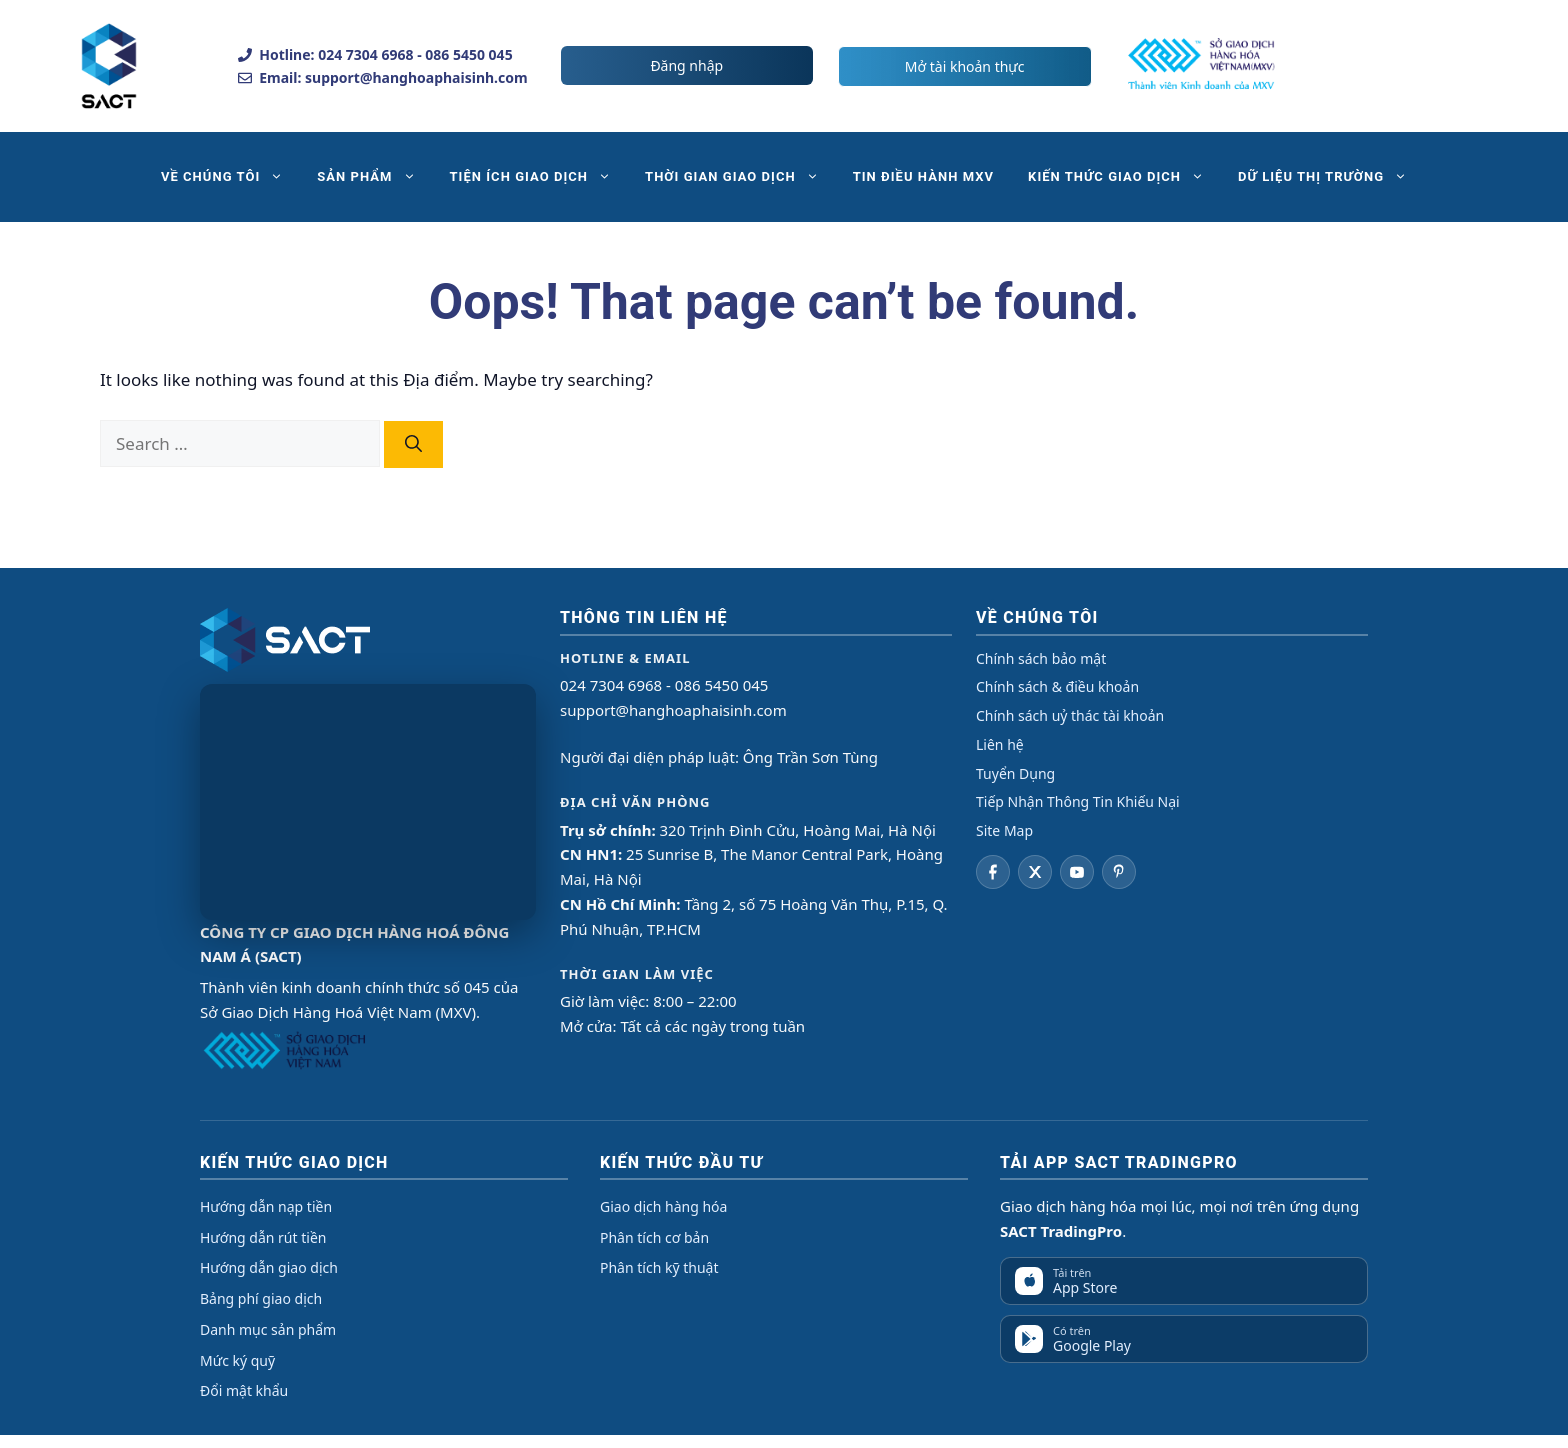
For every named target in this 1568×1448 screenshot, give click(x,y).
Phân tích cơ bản (654, 1237)
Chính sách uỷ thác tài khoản (1070, 715)
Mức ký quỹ (237, 1360)
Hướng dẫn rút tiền (263, 1237)
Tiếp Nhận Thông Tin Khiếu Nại (1078, 801)
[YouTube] (1077, 872)
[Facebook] (993, 872)
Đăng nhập (686, 65)
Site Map (1004, 830)
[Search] (413, 445)
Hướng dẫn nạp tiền (266, 1206)
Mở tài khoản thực (965, 66)
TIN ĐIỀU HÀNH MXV (923, 176)
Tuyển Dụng (1015, 773)
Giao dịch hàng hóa (663, 1206)
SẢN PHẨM (374, 177)
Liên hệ (1000, 744)
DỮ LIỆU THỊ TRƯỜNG (1331, 177)
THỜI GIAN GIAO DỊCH (740, 177)
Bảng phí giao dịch (261, 1298)
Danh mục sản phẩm (268, 1329)
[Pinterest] (1119, 872)
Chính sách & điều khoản (1057, 686)
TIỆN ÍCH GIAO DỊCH (539, 177)
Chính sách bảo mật (1041, 658)
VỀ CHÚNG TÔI (230, 177)
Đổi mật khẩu (244, 1390)
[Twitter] (1035, 872)
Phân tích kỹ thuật (659, 1267)
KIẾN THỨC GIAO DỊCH (1124, 177)
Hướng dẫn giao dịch (269, 1267)
